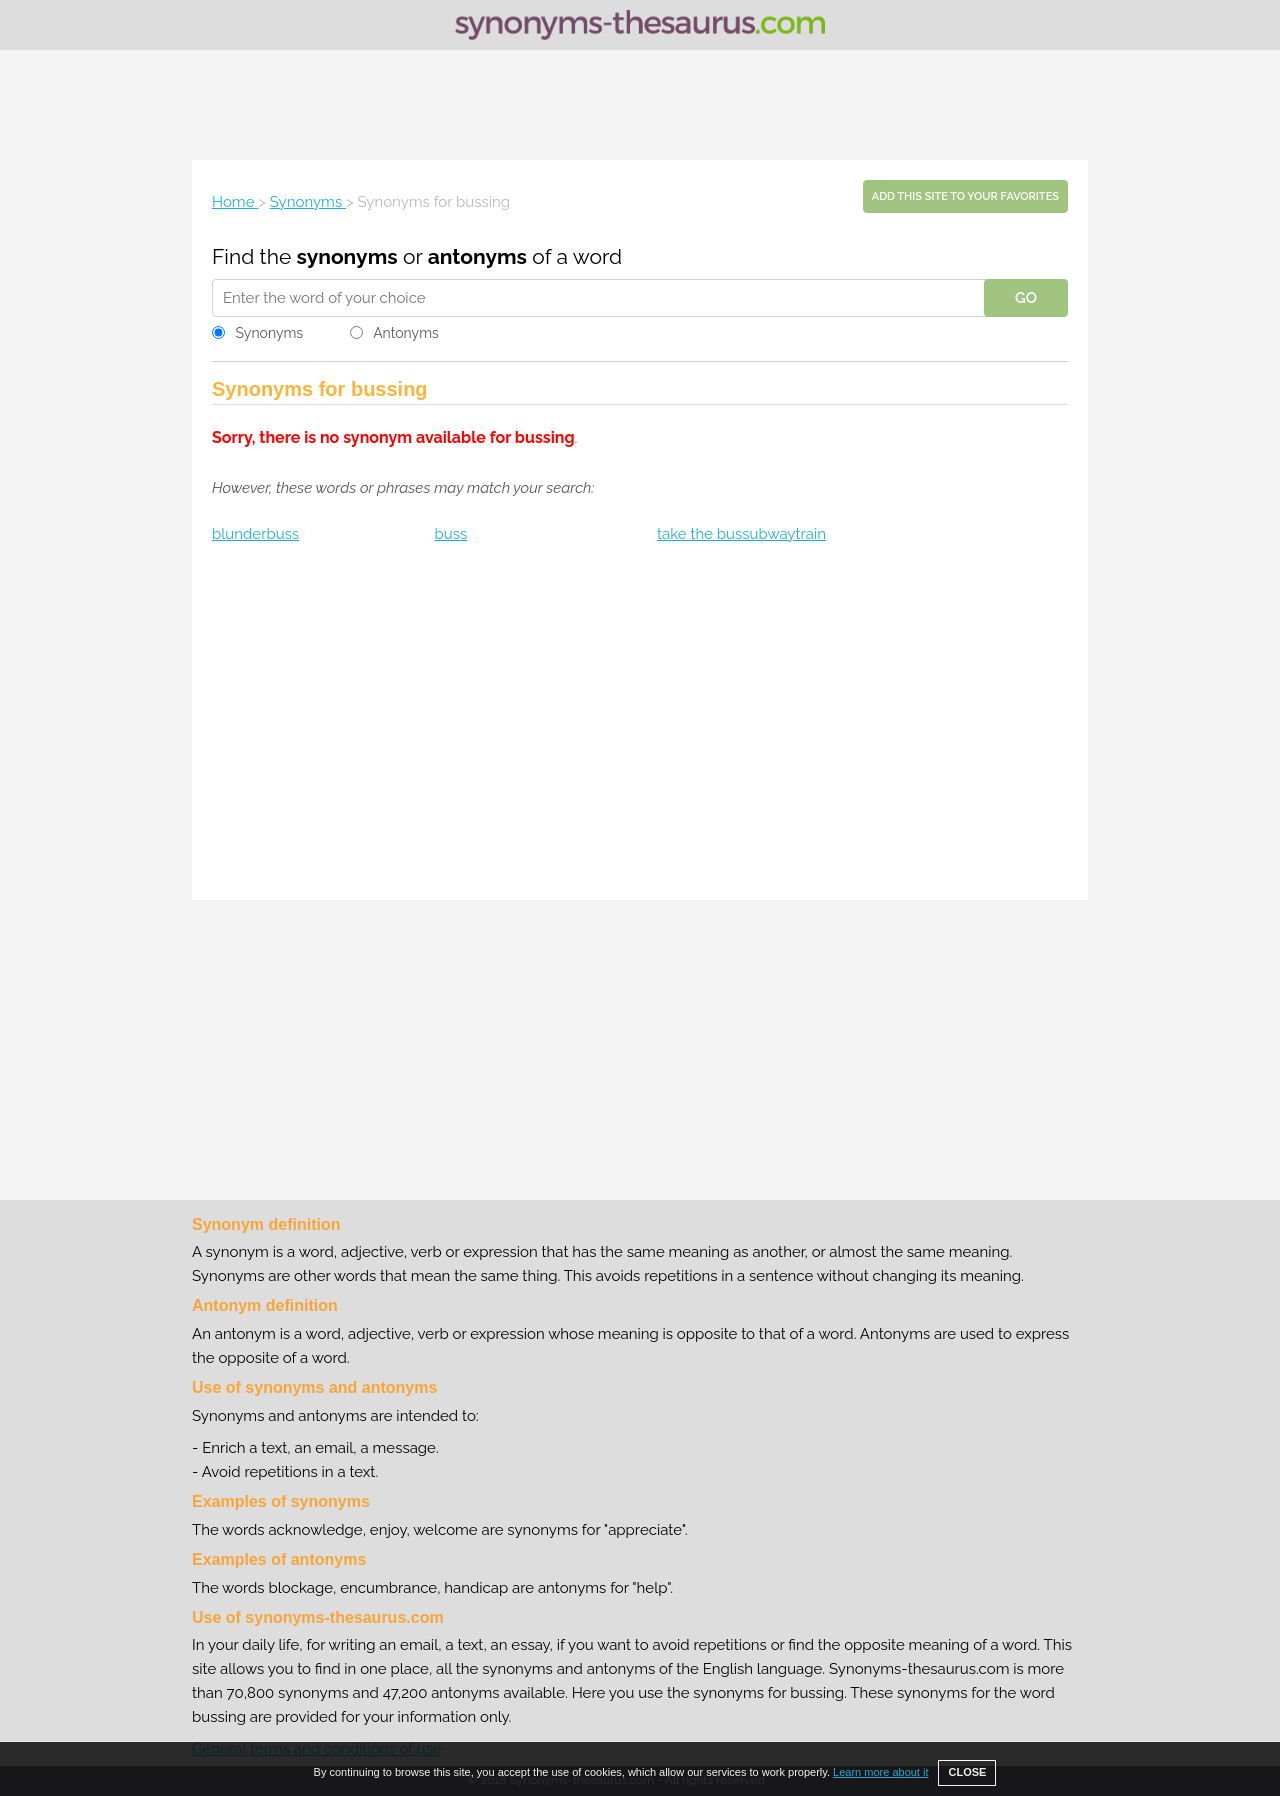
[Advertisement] (640, 105)
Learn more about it (880, 1772)
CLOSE (967, 1772)
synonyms (347, 256)
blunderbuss (255, 534)
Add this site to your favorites (965, 196)
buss (451, 534)
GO (1026, 298)
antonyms (477, 256)
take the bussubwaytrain (741, 534)
